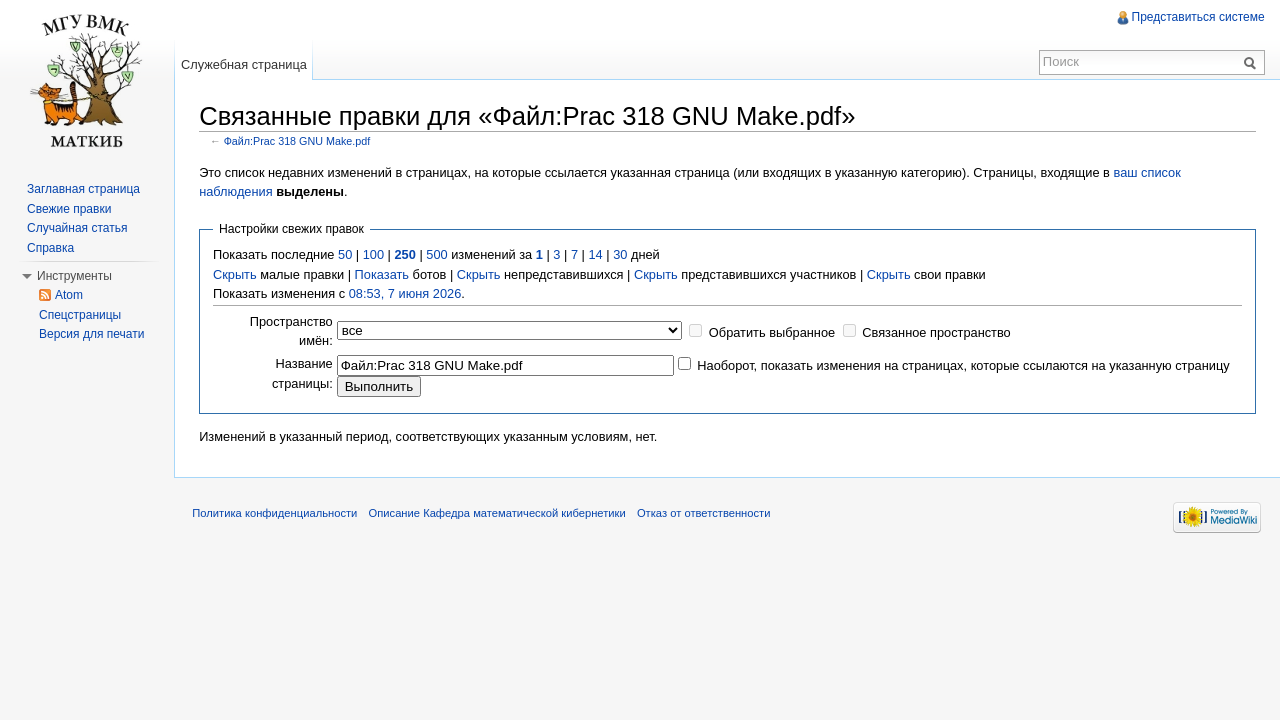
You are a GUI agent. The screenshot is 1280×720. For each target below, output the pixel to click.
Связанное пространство (938, 331)
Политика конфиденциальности (278, 514)
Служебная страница (246, 64)
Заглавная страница (83, 189)
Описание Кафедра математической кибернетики (500, 514)
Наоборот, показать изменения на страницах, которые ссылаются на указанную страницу (965, 365)
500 (438, 254)
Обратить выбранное (774, 331)
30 (622, 254)
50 (347, 254)
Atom (69, 295)
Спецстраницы (80, 315)
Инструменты (74, 276)
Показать (383, 273)
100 (375, 254)
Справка (50, 248)
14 (597, 254)
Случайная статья (77, 228)
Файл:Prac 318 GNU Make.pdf (299, 140)
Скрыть (237, 273)
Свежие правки (69, 209)
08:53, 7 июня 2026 (407, 292)
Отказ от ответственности (708, 514)
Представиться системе (1197, 17)
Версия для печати (91, 334)
